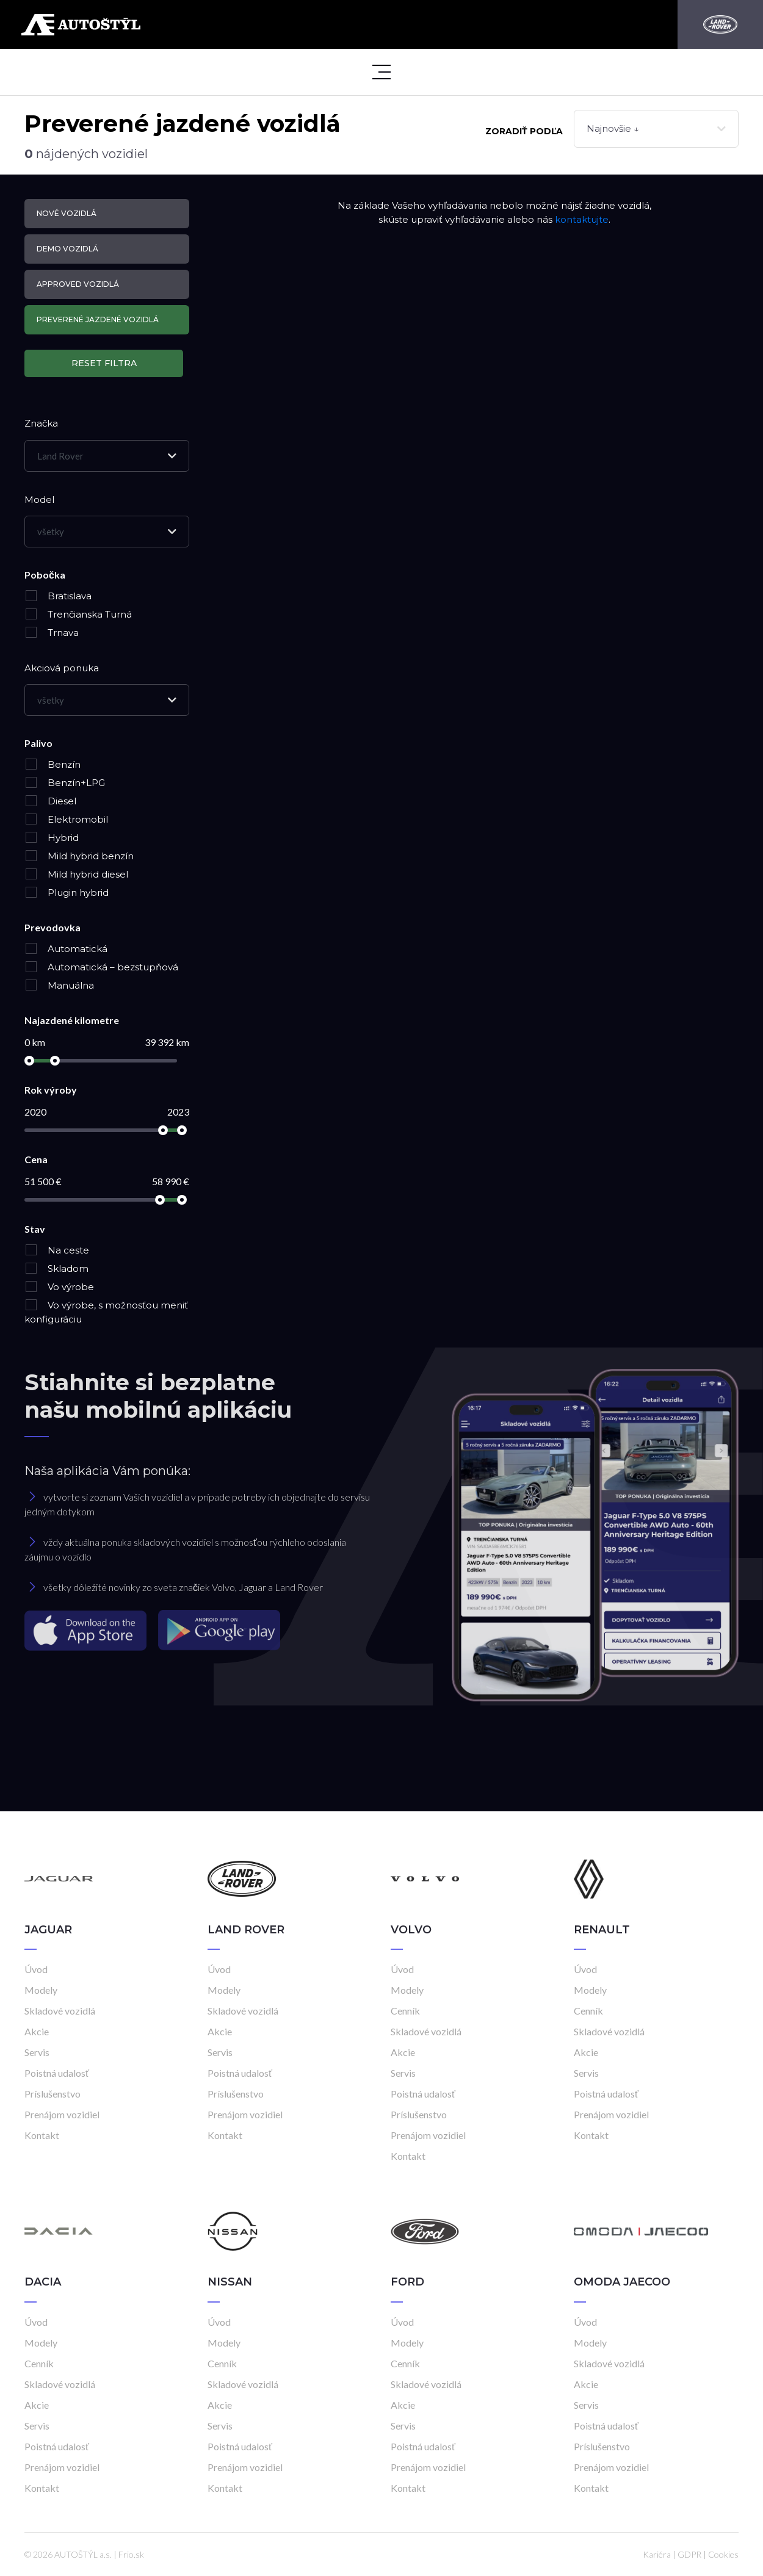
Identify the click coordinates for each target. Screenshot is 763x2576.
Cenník (405, 2010)
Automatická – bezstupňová (101, 967)
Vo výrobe (59, 1287)
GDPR (689, 2554)
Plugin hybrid (66, 892)
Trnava (51, 632)
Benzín (52, 764)
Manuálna (59, 985)
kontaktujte (582, 219)
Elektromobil (66, 819)
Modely (40, 1990)
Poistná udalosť (56, 2073)
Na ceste (56, 1250)
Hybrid (51, 837)
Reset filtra (104, 363)
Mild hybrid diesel (76, 874)
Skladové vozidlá (59, 2010)
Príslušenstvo (52, 2093)
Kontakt (41, 2135)
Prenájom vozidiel (61, 2114)
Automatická (65, 948)
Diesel (50, 801)
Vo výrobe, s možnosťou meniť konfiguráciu (106, 1312)
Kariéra (657, 2554)
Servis (36, 2052)
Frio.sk (131, 2554)
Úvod (36, 1969)
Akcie (36, 2031)
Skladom (56, 1268)
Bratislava (58, 596)
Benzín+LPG (64, 782)
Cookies (723, 2554)
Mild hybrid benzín (79, 856)
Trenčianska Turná (78, 614)
